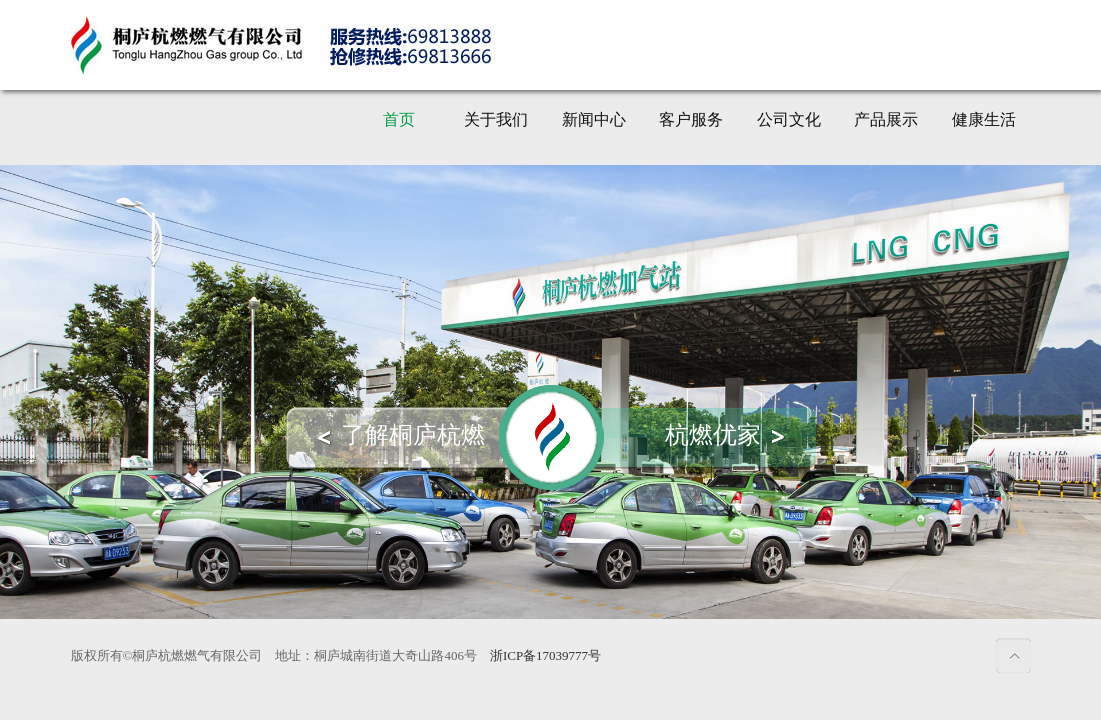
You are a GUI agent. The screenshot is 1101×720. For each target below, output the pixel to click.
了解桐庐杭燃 (413, 435)
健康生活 (984, 119)
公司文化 (789, 119)
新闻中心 (594, 119)
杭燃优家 (713, 435)
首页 (399, 119)
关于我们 (496, 119)
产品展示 (886, 119)
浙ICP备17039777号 (545, 655)
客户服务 (691, 119)
